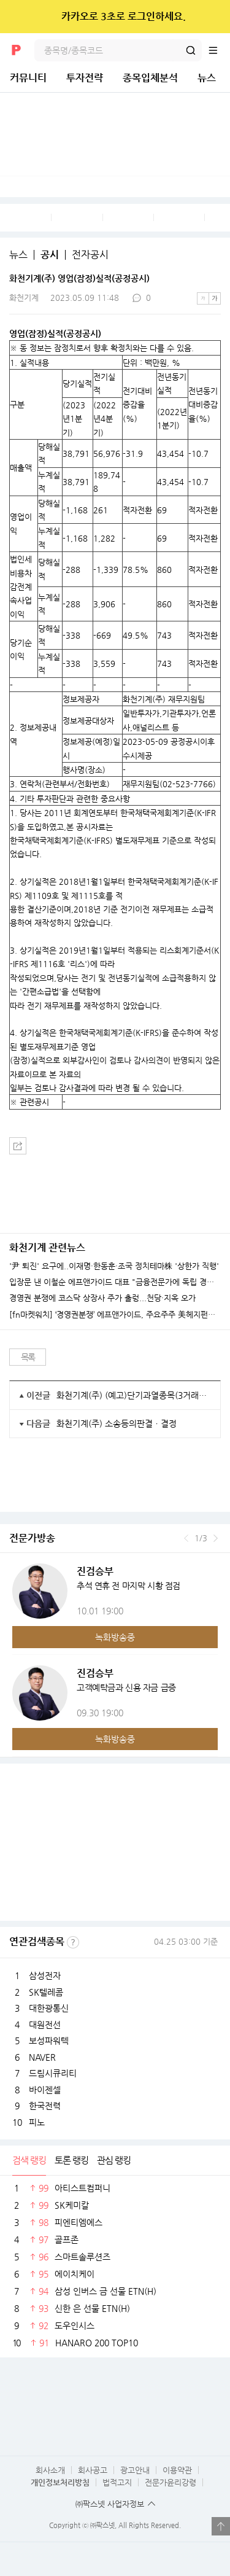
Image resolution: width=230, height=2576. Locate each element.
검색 (191, 50)
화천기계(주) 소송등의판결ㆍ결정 (116, 1423)
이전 (186, 1538)
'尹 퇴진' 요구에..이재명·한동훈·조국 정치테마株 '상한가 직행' (114, 1266)
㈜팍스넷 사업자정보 (109, 2504)
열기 (221, 2526)
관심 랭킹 (114, 2160)
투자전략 (84, 78)
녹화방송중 (115, 1637)
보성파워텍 (49, 2040)
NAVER (42, 2057)
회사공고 (92, 2470)
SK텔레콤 (46, 1992)
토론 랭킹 (71, 2160)
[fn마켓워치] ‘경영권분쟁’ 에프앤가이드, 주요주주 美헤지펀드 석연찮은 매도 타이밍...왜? (115, 1314)
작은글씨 (203, 298)
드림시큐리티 (53, 2073)
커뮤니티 (28, 78)
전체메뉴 (219, 50)
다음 (215, 1538)
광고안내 (135, 2470)
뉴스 (206, 78)
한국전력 (45, 2106)
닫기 (212, 16)
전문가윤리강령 (170, 2482)
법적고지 (117, 2482)
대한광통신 (49, 2008)
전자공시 (90, 255)
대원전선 (45, 2024)
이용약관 (177, 2470)
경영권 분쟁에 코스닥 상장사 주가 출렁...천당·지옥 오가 (102, 1298)
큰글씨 (215, 298)
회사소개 (50, 2470)
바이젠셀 (45, 2090)
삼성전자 (45, 1975)
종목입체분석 (150, 78)
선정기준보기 (73, 1942)
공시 (49, 255)
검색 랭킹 (29, 2160)
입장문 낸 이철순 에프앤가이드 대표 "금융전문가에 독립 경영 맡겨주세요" (115, 1282)
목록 (28, 1357)
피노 (37, 2122)
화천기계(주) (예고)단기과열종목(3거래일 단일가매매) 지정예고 (133, 1395)
